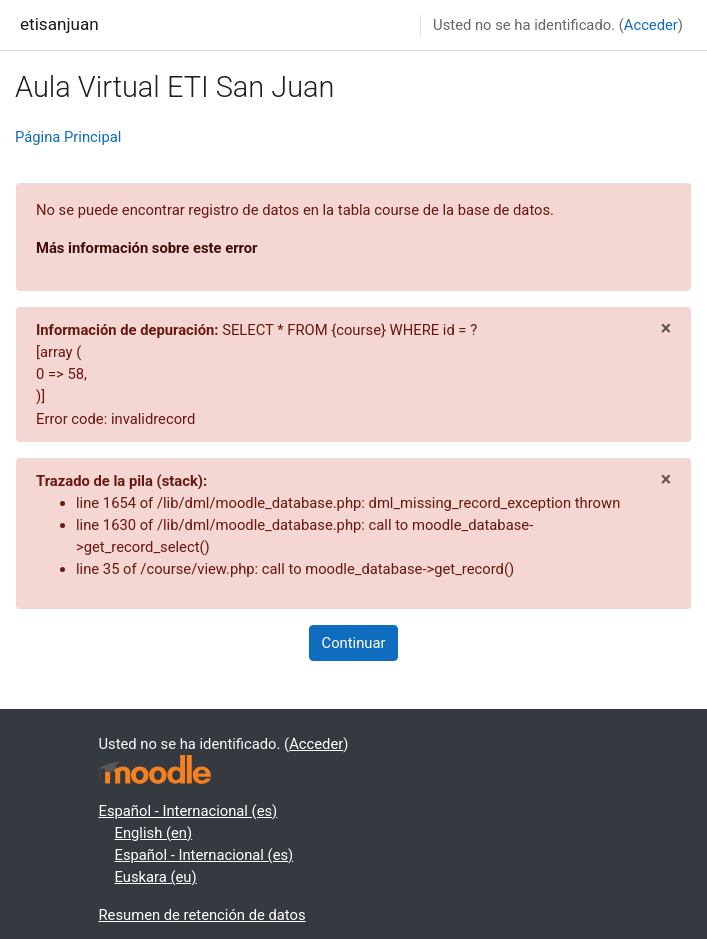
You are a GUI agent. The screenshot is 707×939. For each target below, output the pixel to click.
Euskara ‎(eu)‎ (156, 877)
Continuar (354, 643)
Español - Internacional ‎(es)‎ (188, 811)
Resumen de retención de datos (202, 915)
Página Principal (68, 137)
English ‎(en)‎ (154, 833)
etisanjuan (59, 24)
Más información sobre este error (147, 248)
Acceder (651, 25)
